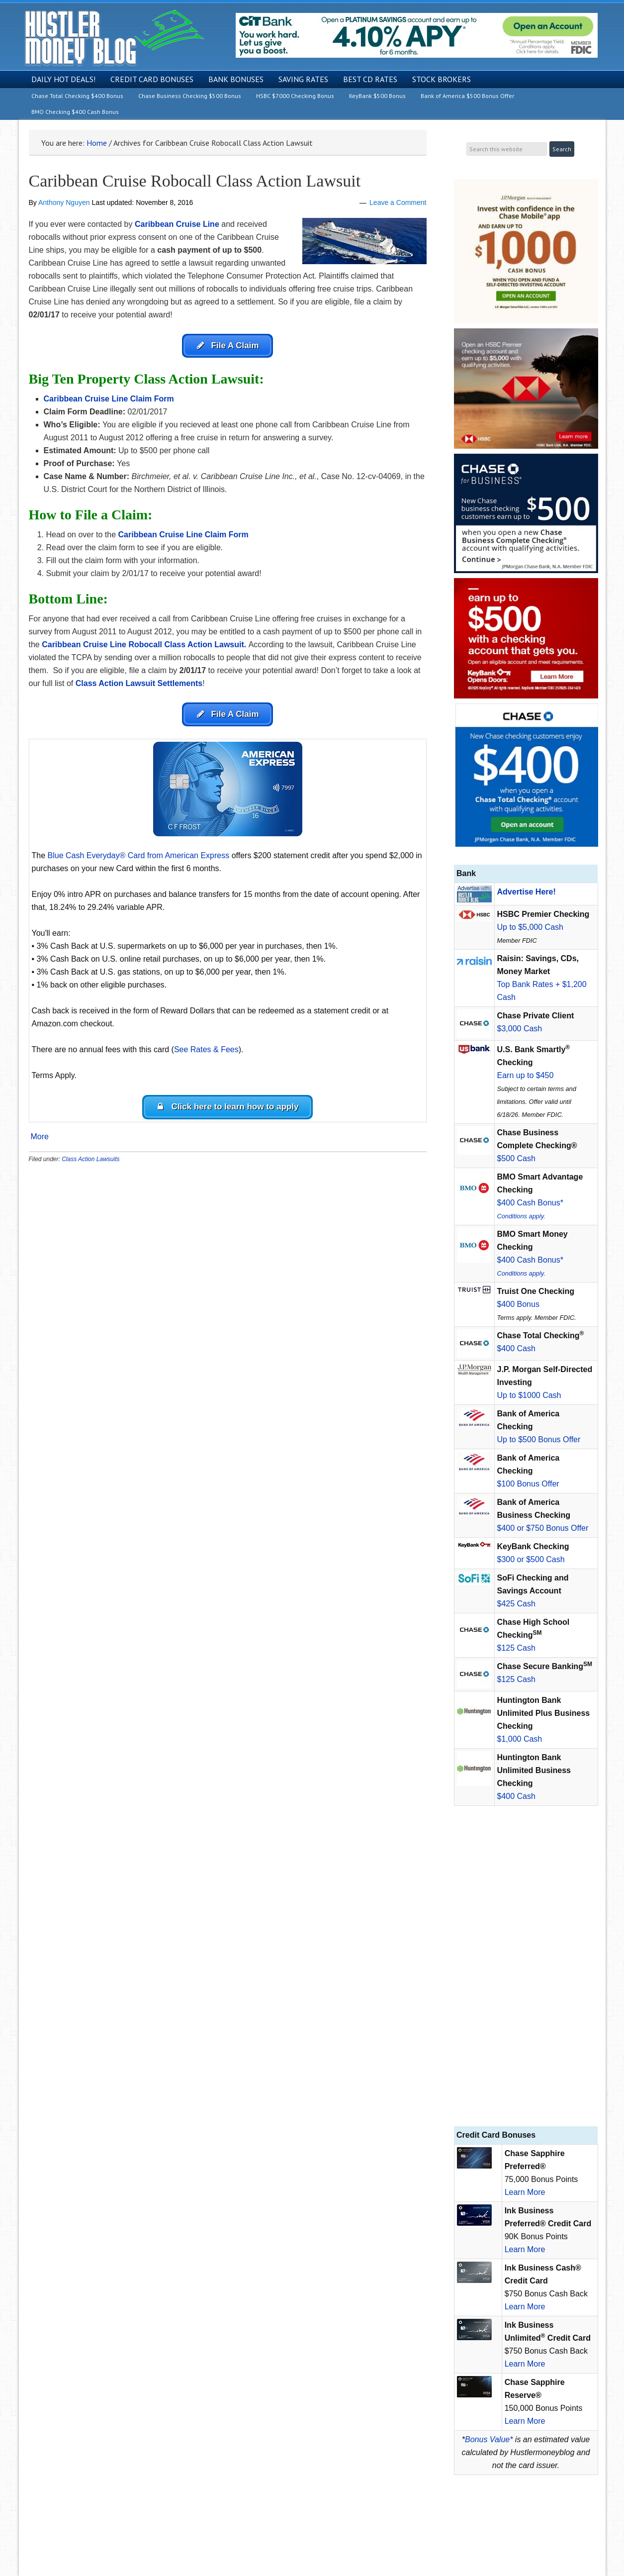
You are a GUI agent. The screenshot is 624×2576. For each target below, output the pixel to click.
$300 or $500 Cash (531, 1559)
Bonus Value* (489, 2439)
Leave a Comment (397, 202)
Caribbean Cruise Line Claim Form (183, 536)
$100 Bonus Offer (528, 1484)
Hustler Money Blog (114, 37)
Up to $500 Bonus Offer (539, 1439)
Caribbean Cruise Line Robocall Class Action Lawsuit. (144, 646)
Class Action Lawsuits (90, 1164)
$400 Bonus (518, 1304)
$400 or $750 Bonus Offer (543, 1528)
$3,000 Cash (519, 1028)
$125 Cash (516, 1648)
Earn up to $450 (525, 1075)
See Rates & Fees (206, 1053)
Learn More (525, 2192)
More (40, 1143)
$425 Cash (516, 1603)
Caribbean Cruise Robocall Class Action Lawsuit (195, 181)
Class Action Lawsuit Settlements (139, 685)
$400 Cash (516, 1348)
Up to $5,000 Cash (530, 927)
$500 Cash (516, 1158)
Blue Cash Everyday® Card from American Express (139, 859)
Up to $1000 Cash (529, 1395)
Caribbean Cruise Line (177, 224)
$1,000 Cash (519, 1739)
